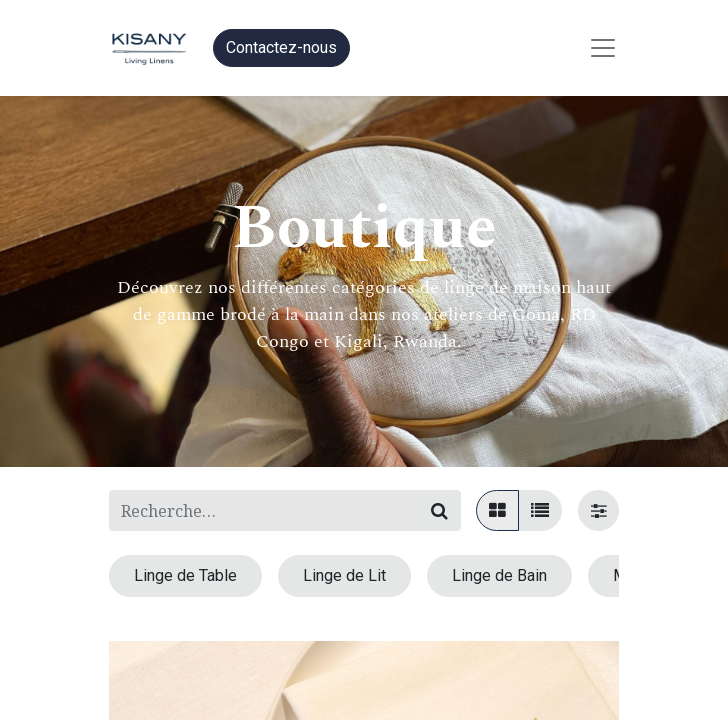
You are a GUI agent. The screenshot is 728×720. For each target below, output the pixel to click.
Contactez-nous (281, 47)
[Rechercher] (439, 510)
